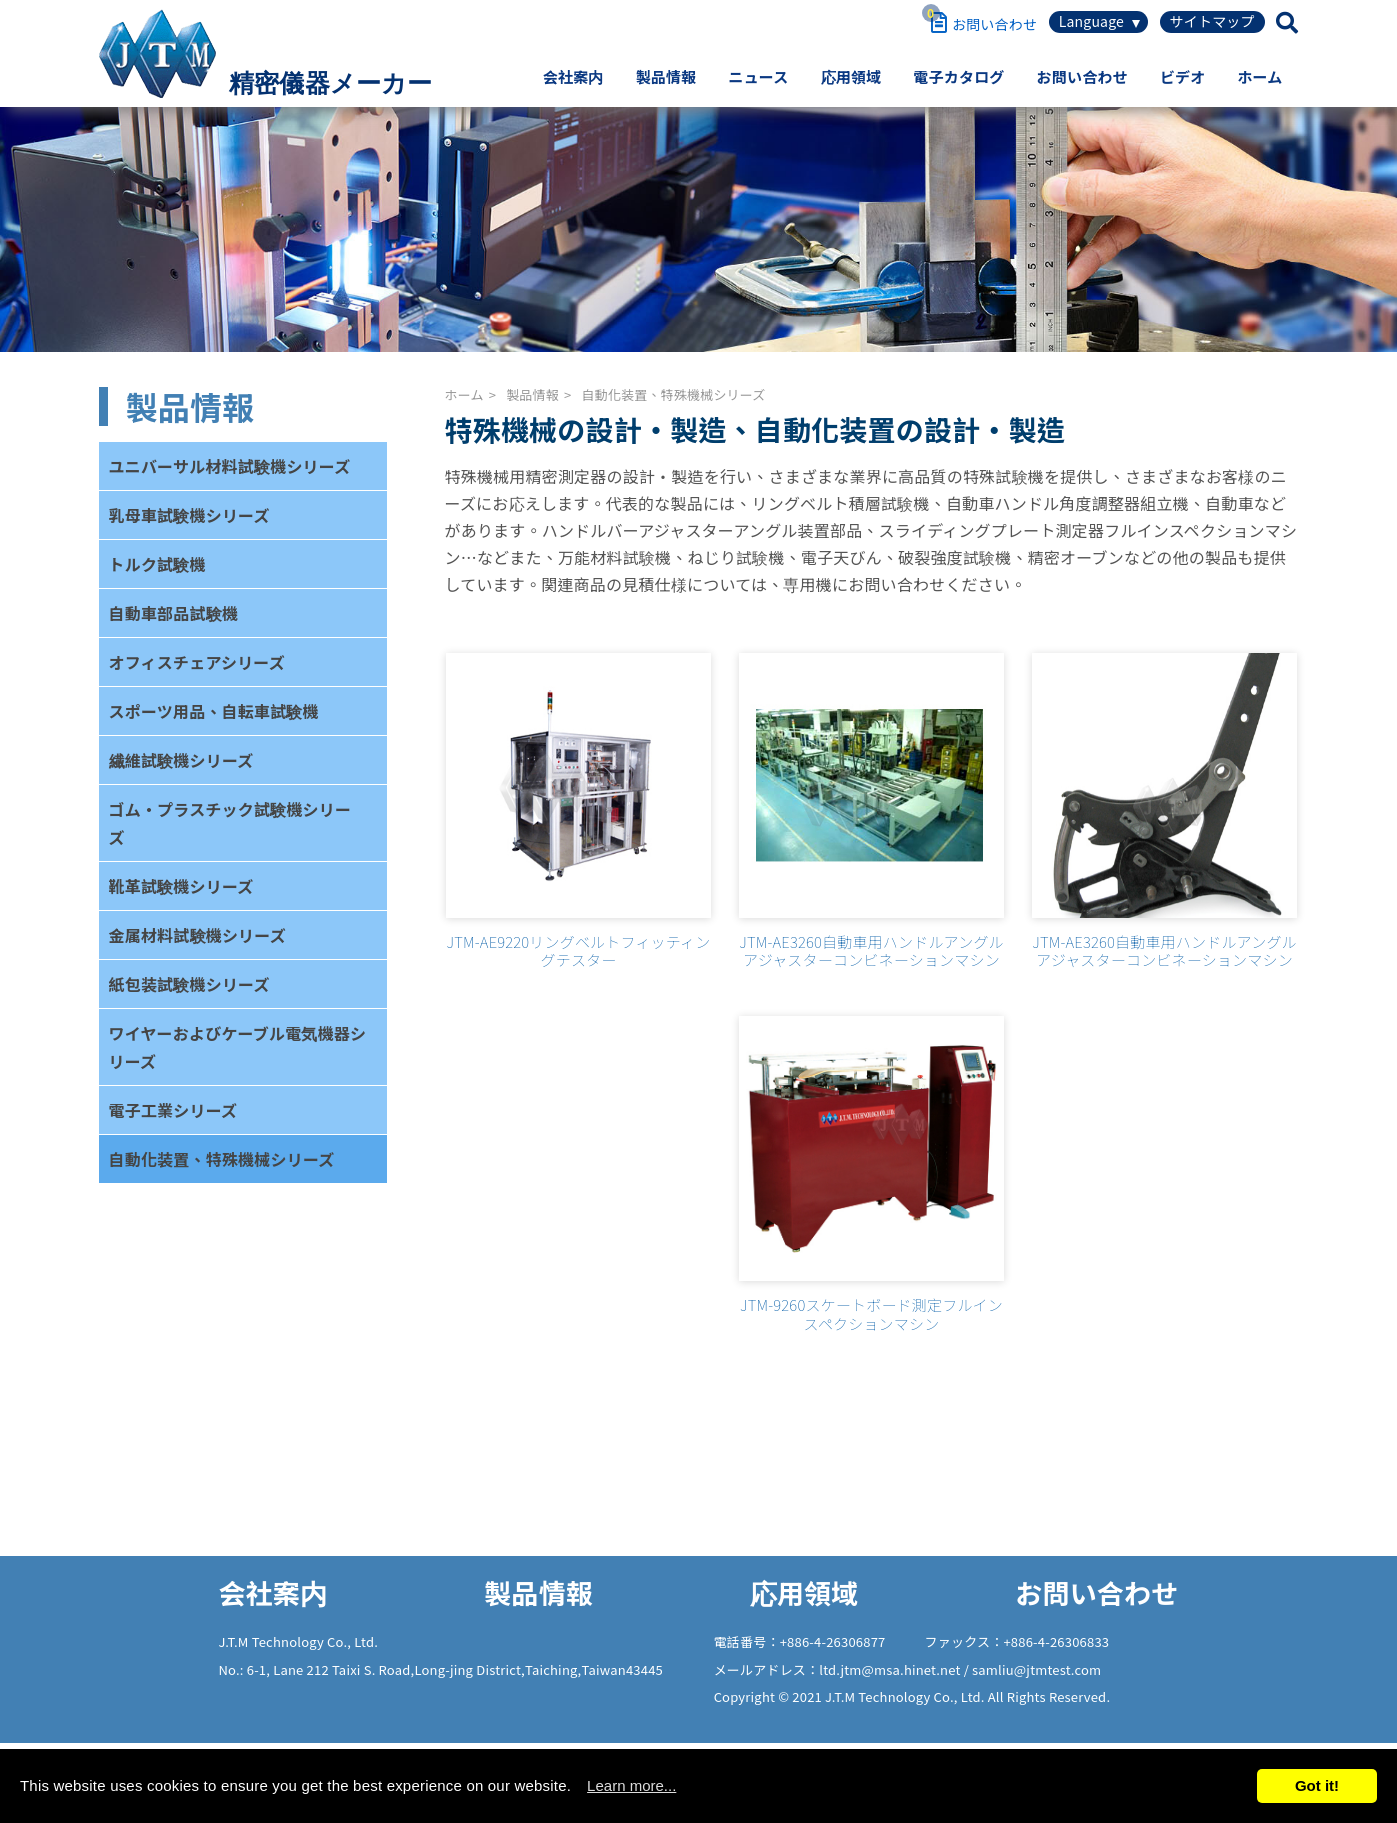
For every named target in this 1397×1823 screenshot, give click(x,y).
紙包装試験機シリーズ (189, 984)
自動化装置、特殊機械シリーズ (222, 1159)
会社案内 (573, 76)
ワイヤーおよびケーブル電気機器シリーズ (238, 1047)
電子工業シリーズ (173, 1110)
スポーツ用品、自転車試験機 (214, 711)
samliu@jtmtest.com (1036, 1669)
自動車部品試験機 (174, 613)
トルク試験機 (157, 564)
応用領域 (851, 76)
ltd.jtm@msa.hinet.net (891, 1669)
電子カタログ (958, 76)
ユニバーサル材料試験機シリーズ (230, 466)
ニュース (758, 76)
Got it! (1317, 1785)
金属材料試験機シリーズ (197, 935)
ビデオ (1183, 76)
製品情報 (666, 76)
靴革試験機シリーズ (181, 886)
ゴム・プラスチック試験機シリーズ (230, 823)
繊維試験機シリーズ (181, 760)
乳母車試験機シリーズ (189, 515)
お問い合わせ (1082, 76)
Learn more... (631, 1785)
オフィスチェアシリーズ (197, 662)
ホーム (1259, 76)
